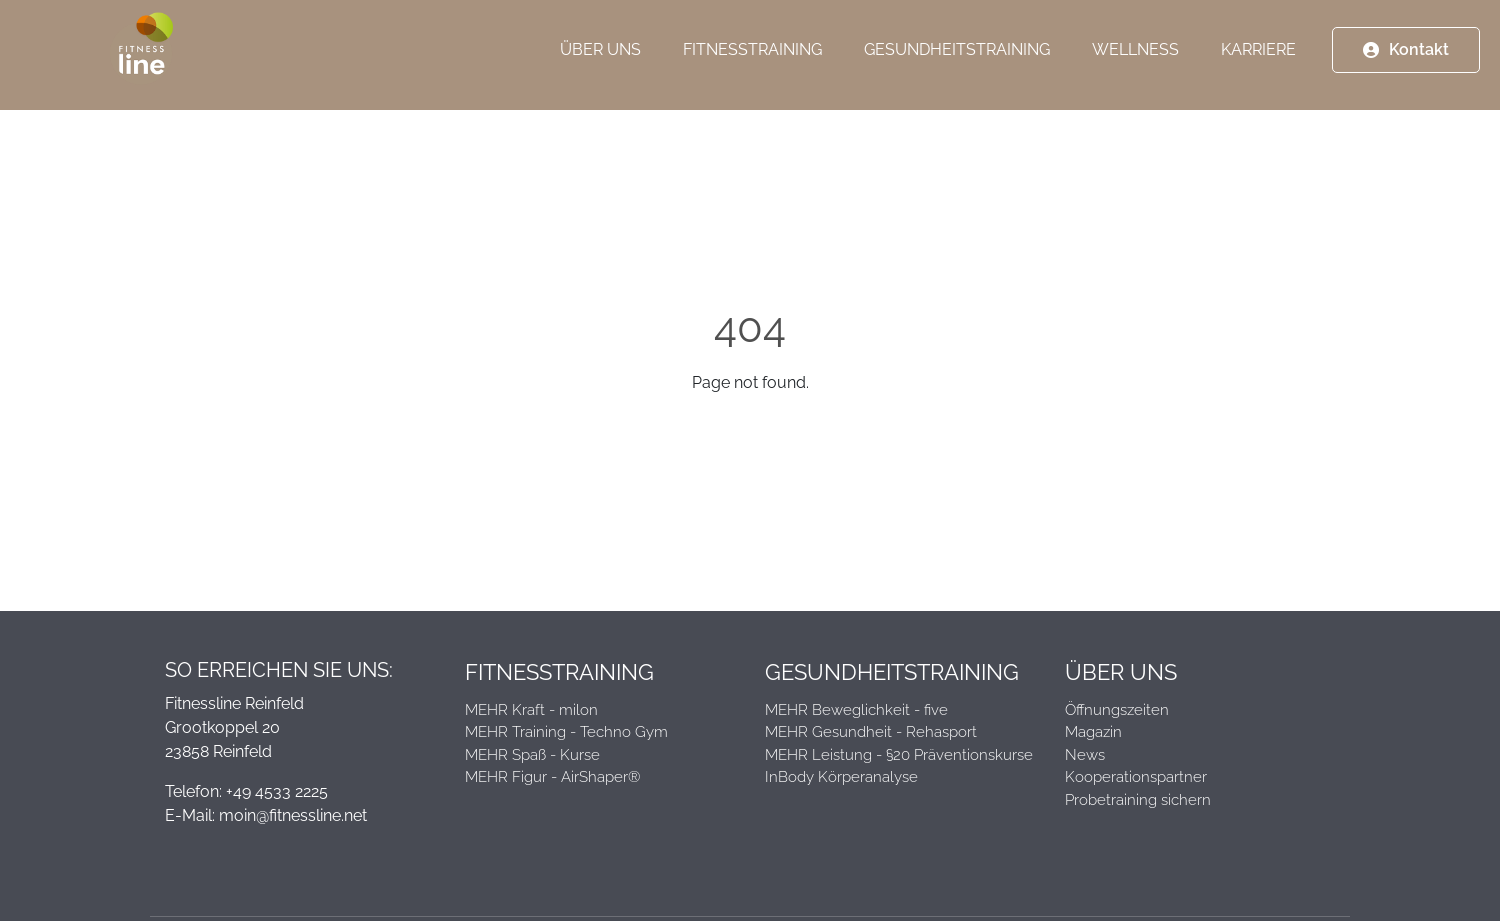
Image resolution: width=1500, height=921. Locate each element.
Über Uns (600, 59)
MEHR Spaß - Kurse (532, 755)
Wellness (1135, 59)
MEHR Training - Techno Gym (566, 732)
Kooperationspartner (1136, 777)
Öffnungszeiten (1117, 710)
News (1085, 755)
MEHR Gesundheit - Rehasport (871, 732)
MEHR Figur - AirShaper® (552, 777)
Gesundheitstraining (957, 59)
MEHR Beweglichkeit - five (856, 710)
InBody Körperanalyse (841, 777)
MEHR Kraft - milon (531, 710)
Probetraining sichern (1138, 800)
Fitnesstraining (752, 59)
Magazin (1093, 732)
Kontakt (1419, 59)
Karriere (1258, 59)
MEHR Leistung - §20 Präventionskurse (899, 755)
